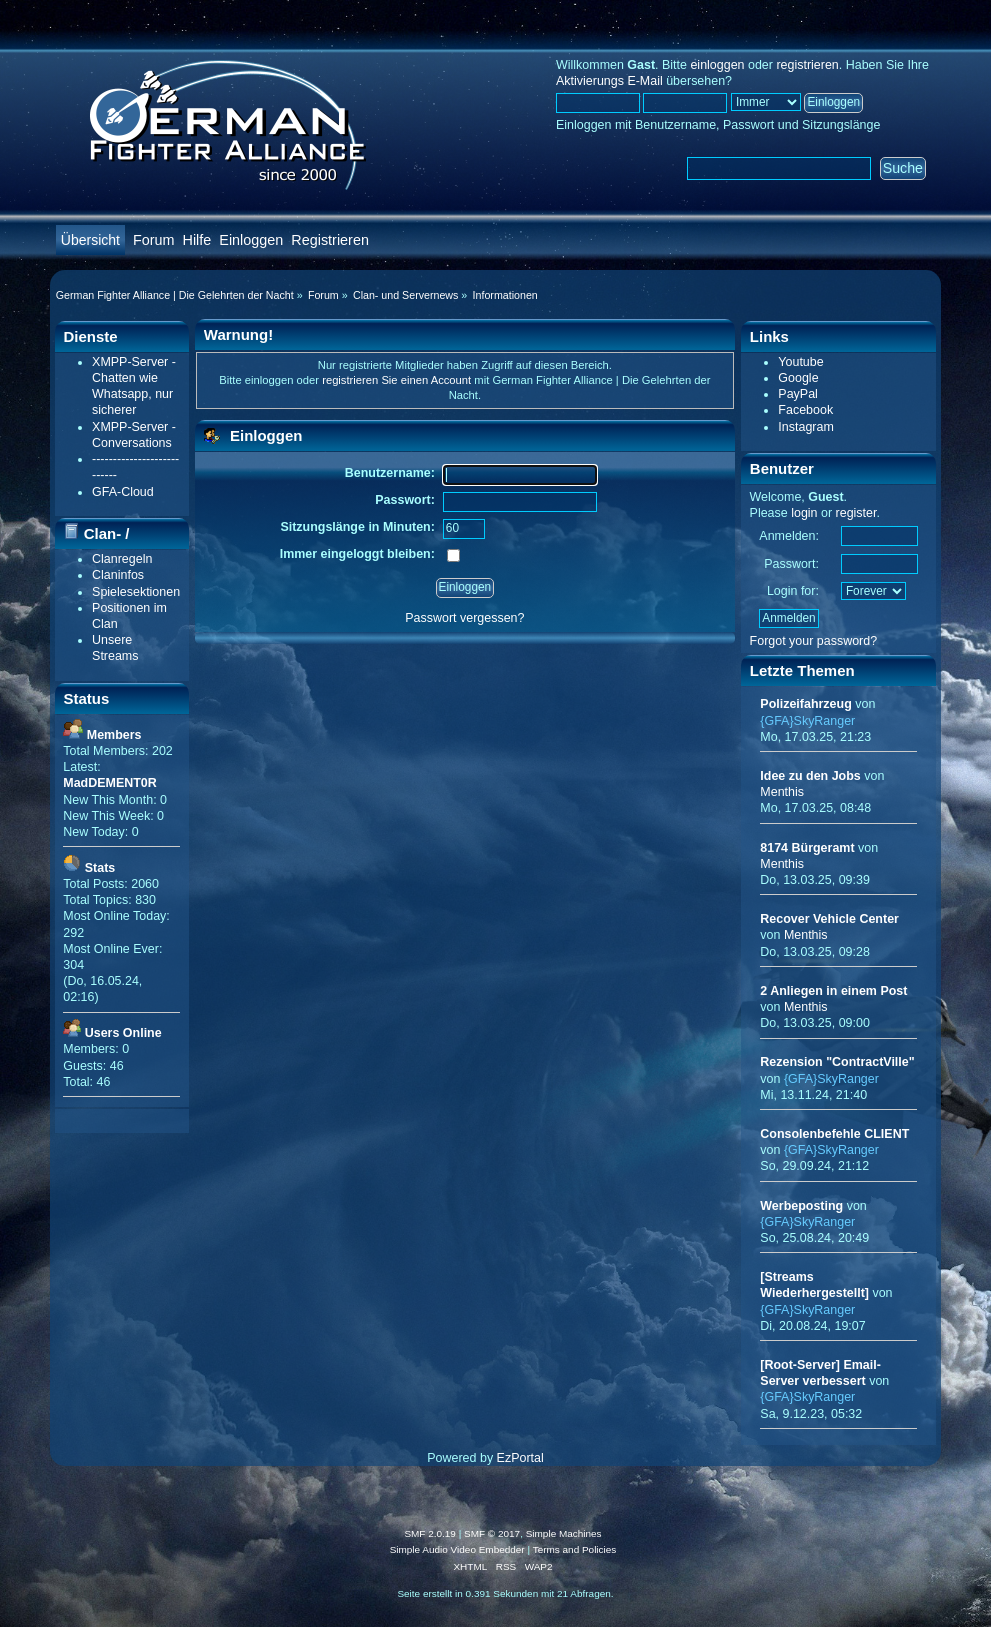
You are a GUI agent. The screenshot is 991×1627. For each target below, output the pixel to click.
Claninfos (118, 575)
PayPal (798, 394)
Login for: (793, 591)
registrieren (807, 65)
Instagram (805, 427)
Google (798, 378)
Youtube (800, 362)
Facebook (805, 410)
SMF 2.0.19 (430, 1533)
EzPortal (520, 1458)
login (804, 513)
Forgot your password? (814, 641)
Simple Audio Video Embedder (457, 1549)
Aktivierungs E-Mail (609, 81)
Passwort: (791, 564)
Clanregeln (122, 559)
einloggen (717, 65)
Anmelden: (789, 536)
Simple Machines (564, 1533)
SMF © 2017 (492, 1533)
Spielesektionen (136, 592)
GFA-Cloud (123, 492)
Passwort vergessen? (464, 618)
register (856, 513)
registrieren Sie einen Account (396, 380)
